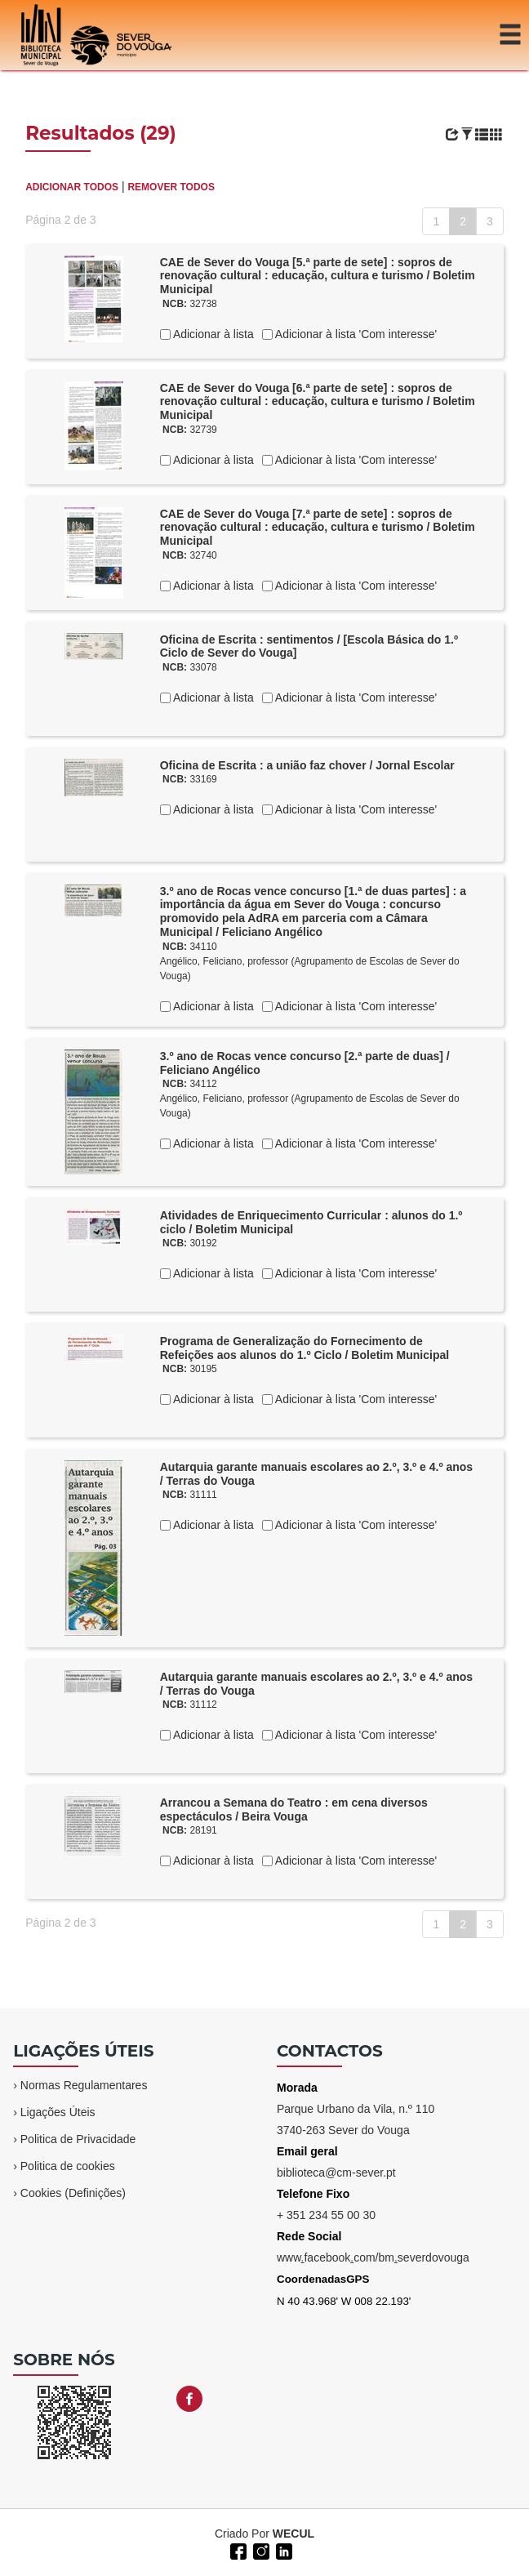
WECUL (293, 2533)
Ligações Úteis (58, 2112)
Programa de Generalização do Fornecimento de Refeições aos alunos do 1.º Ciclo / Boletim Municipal (304, 1348)
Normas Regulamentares (84, 2085)
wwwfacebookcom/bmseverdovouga (373, 2257)
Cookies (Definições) (73, 2192)
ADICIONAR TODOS (71, 187)
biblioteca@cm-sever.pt (336, 2172)
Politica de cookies (67, 2166)
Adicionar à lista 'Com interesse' (355, 334)
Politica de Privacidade (78, 2139)
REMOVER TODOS (170, 187)
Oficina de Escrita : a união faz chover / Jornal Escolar (307, 765)
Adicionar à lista (212, 334)
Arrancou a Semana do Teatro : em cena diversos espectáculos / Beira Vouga (294, 1809)
